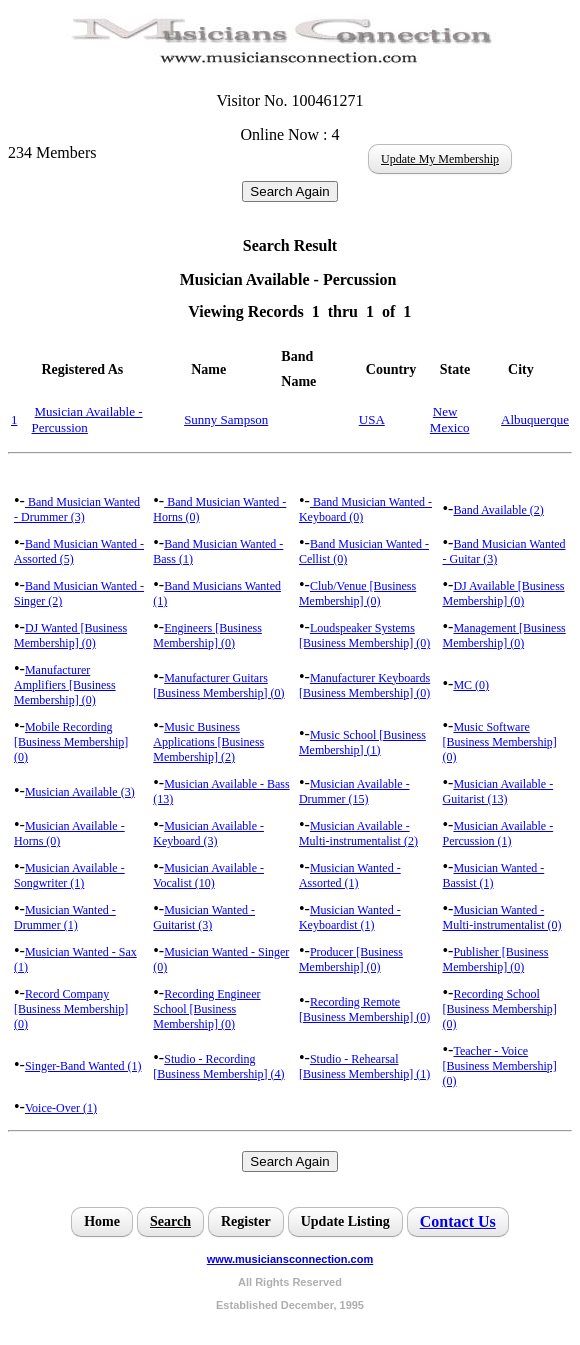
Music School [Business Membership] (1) (362, 742)
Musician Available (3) (80, 792)
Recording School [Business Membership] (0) (499, 1009)
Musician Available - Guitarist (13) (497, 791)
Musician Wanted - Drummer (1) (65, 917)
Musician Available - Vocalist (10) (208, 875)
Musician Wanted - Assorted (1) (350, 875)
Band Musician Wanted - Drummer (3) (77, 509)
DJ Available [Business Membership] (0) (503, 593)
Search (170, 1221)
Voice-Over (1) (61, 1108)
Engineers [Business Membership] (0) (207, 635)
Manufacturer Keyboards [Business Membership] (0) (364, 685)
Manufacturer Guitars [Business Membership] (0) (218, 685)
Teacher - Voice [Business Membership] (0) (499, 1066)
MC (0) (471, 685)
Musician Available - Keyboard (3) (208, 833)
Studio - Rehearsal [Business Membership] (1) (364, 1066)
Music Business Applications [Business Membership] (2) (208, 742)
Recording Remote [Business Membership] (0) (364, 1009)
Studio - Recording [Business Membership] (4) (218, 1066)
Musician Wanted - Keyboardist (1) (350, 917)
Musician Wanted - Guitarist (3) (204, 917)
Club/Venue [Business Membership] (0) (357, 593)
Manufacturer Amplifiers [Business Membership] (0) (65, 685)
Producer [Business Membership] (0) (351, 959)
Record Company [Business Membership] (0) (71, 1009)
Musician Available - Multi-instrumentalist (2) (358, 833)
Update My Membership (440, 159)
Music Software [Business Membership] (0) (499, 742)
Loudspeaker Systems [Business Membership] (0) (364, 635)
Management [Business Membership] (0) (503, 635)
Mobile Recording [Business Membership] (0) (71, 742)
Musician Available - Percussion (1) (497, 833)
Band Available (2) (498, 510)
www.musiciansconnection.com (290, 1259)
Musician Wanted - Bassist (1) (493, 875)
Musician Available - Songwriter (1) (69, 875)
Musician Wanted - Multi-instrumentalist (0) (501, 917)
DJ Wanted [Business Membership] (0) (70, 635)
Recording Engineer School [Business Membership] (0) (206, 1009)
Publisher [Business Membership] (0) (495, 959)
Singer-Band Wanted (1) (83, 1066)
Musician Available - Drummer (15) (354, 791)
